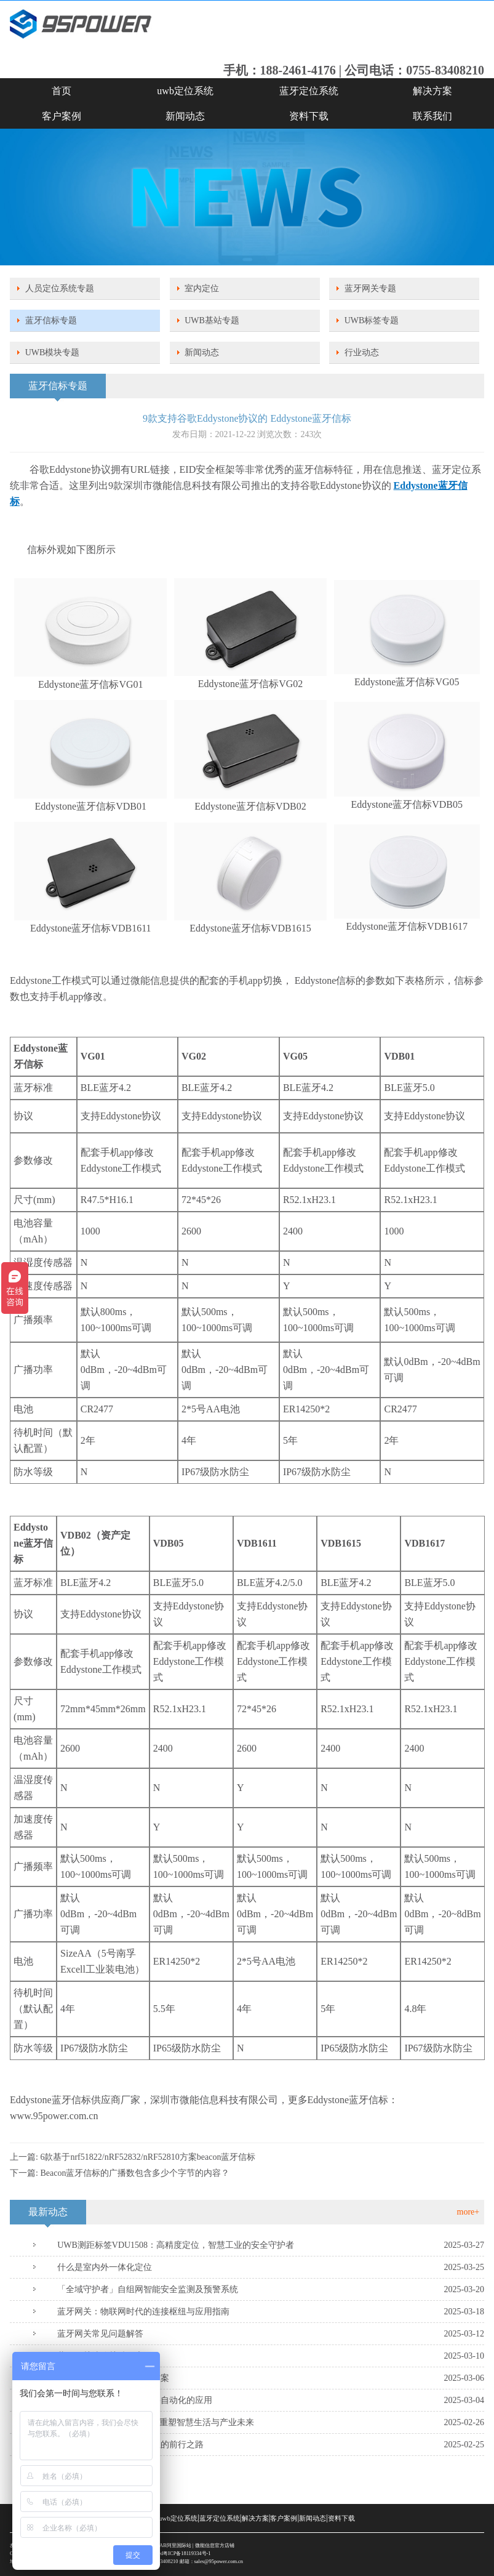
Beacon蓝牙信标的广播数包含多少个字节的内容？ (134, 2173)
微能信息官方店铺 (214, 2545)
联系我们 (432, 116)
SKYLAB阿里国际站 (168, 2545)
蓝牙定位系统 (308, 91)
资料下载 (309, 116)
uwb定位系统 (185, 91)
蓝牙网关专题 (370, 288)
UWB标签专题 (372, 320)
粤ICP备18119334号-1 (186, 2553)
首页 (61, 91)
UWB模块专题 (52, 352)
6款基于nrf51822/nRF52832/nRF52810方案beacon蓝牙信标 (147, 2157)
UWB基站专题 (212, 320)
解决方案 (432, 91)
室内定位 (202, 288)
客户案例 (61, 116)
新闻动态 (185, 116)
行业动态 (362, 352)
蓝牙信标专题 (51, 320)
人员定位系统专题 (59, 288)
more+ (468, 2211)
